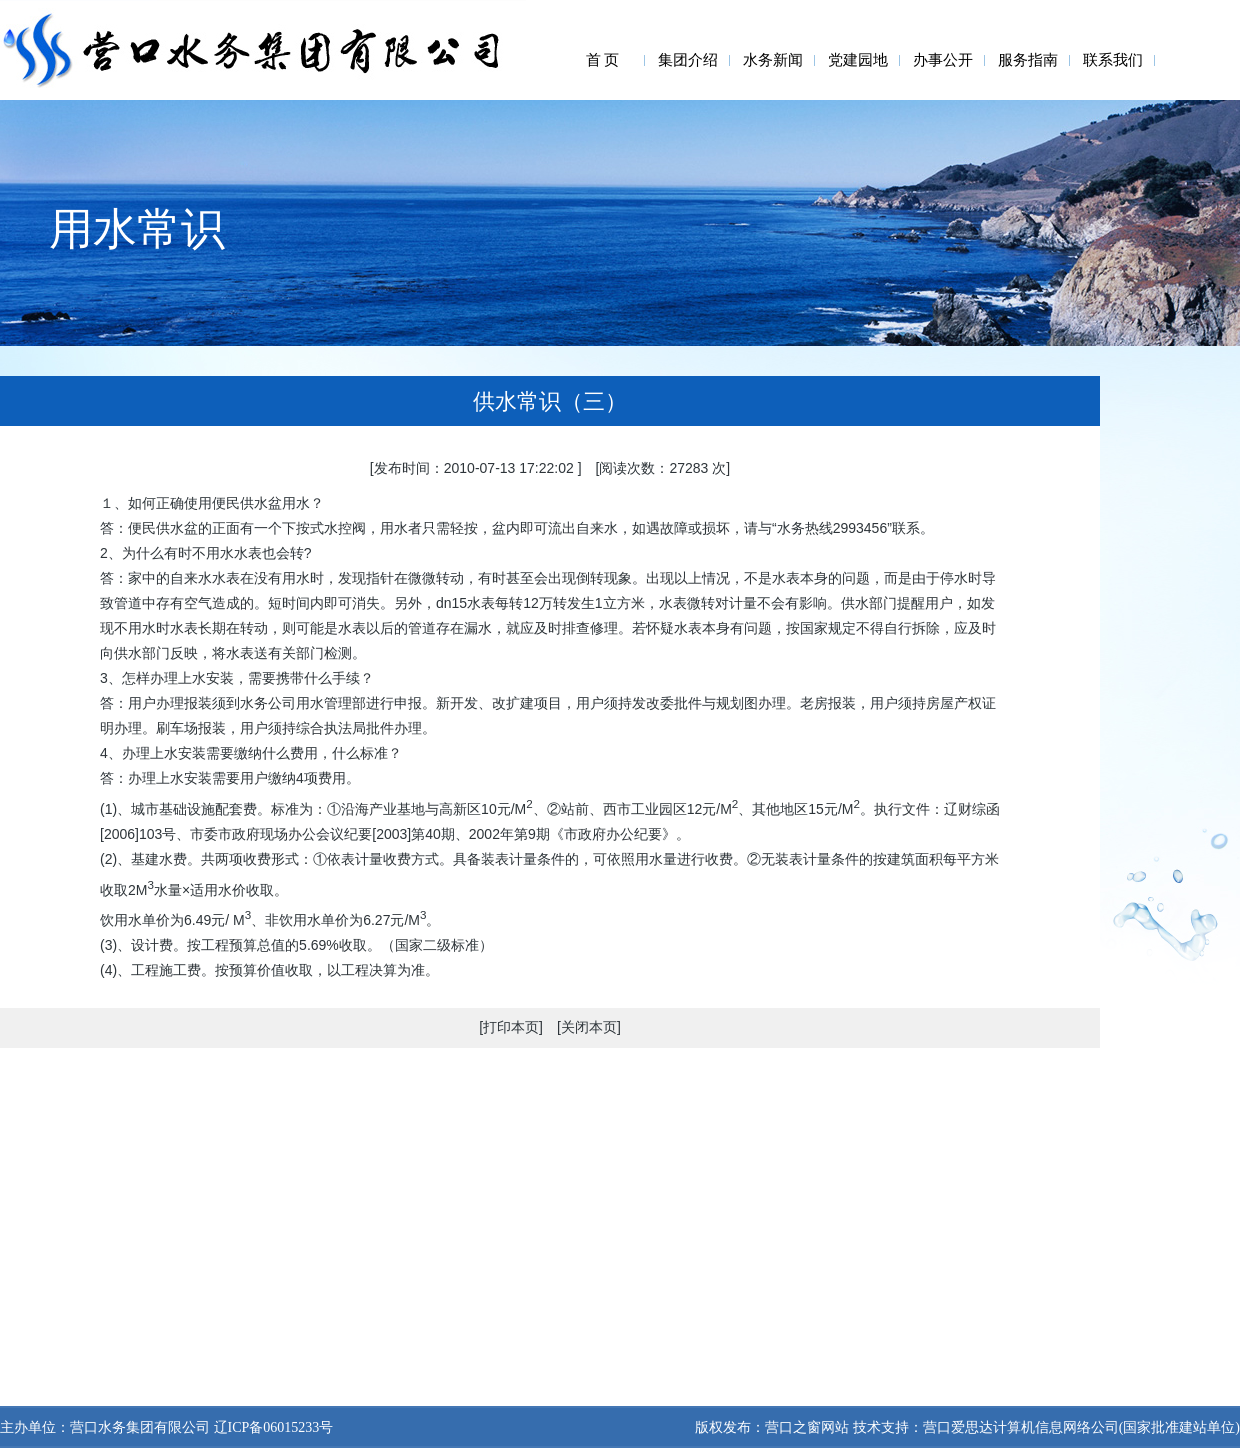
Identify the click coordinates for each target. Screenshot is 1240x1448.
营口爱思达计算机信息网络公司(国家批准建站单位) (1081, 1427)
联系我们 (1113, 60)
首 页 (603, 60)
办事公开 (943, 60)
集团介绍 (688, 60)
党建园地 (858, 60)
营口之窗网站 (807, 1427)
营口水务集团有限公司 (140, 1427)
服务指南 (1028, 60)
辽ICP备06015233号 (271, 1427)
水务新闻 (773, 60)
